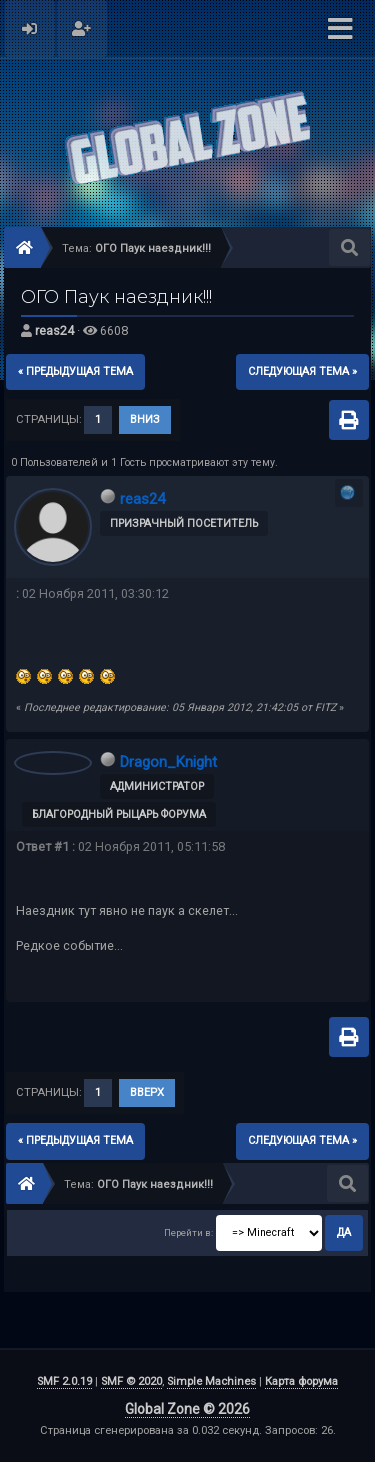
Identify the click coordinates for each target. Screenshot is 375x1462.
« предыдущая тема (75, 371)
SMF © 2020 (131, 1381)
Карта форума (301, 1381)
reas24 (54, 330)
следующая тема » (302, 371)
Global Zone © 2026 (187, 1409)
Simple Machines (211, 1381)
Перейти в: (188, 1232)
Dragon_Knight (168, 762)
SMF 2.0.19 (64, 1381)
